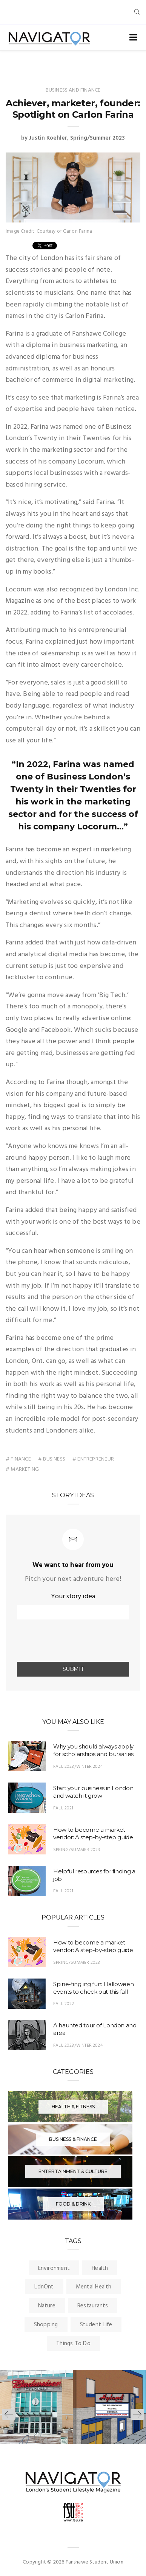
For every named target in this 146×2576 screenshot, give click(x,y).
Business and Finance (73, 90)
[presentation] (61, 1641)
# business (51, 1459)
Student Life (96, 2324)
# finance (18, 1459)
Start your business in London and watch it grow (93, 1791)
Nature (46, 2305)
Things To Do (73, 2343)
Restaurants (92, 2305)
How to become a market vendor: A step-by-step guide (93, 1833)
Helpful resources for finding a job (94, 1875)
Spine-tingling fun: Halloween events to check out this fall (93, 1987)
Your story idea (73, 1596)
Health (100, 2268)
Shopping (46, 2324)
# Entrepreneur (93, 1459)
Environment (54, 2268)
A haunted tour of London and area (95, 2029)
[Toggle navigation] (133, 37)
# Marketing (22, 1469)
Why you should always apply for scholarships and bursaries (93, 1750)
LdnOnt (44, 2286)
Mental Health (94, 2286)
